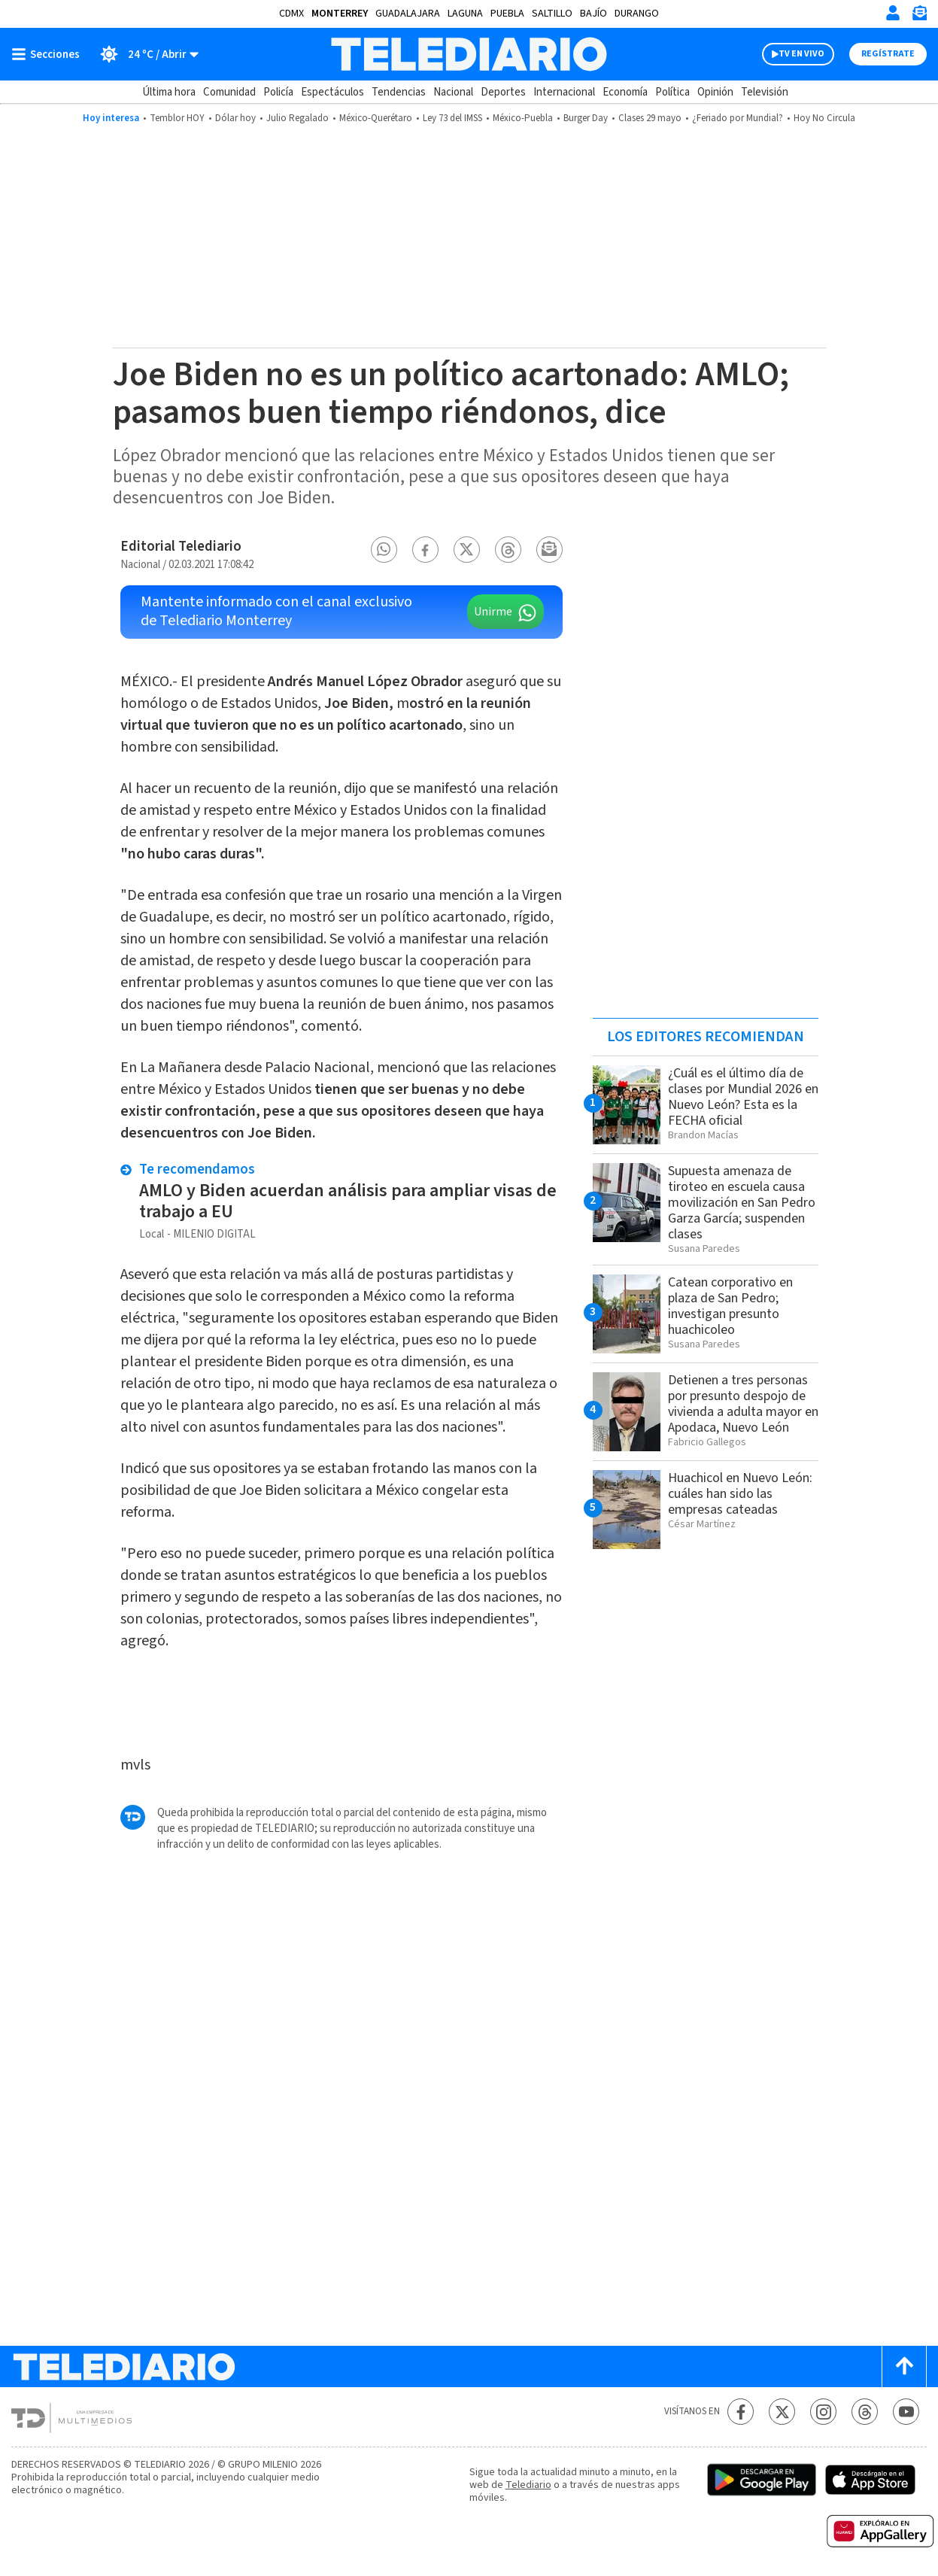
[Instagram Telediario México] (823, 2411)
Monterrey (339, 13)
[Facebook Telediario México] (740, 2411)
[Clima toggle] (144, 54)
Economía (625, 92)
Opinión (715, 92)
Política (672, 92)
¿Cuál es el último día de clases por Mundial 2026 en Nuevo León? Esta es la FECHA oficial (743, 1097)
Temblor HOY (177, 118)
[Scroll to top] (904, 2366)
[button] (383, 549)
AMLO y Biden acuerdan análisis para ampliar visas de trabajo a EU (348, 1201)
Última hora (169, 92)
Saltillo (552, 13)
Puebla (507, 13)
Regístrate (888, 53)
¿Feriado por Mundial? (737, 118)
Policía (278, 92)
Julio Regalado (297, 118)
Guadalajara (407, 13)
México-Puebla (523, 118)
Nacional (453, 92)
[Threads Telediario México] (864, 2411)
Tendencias (399, 92)
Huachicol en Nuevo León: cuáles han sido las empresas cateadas (740, 1494)
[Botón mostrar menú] (49, 54)
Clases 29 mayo (649, 118)
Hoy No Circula (824, 118)
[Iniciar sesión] (892, 12)
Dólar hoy (235, 118)
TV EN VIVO (801, 53)
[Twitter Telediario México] (782, 2411)
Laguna (465, 13)
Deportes (503, 92)
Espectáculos (332, 92)
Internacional (564, 92)
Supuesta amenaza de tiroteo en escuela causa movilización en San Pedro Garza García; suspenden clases (741, 1203)
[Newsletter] (919, 16)
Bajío (593, 13)
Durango (637, 13)
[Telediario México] (469, 54)
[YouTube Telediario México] (906, 2411)
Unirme (493, 611)
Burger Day (585, 118)
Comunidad (229, 92)
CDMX (291, 13)
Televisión (764, 92)
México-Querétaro (375, 118)
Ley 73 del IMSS (452, 118)
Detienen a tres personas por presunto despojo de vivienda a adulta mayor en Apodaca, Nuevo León (743, 1404)
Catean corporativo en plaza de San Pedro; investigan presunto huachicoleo (730, 1306)
